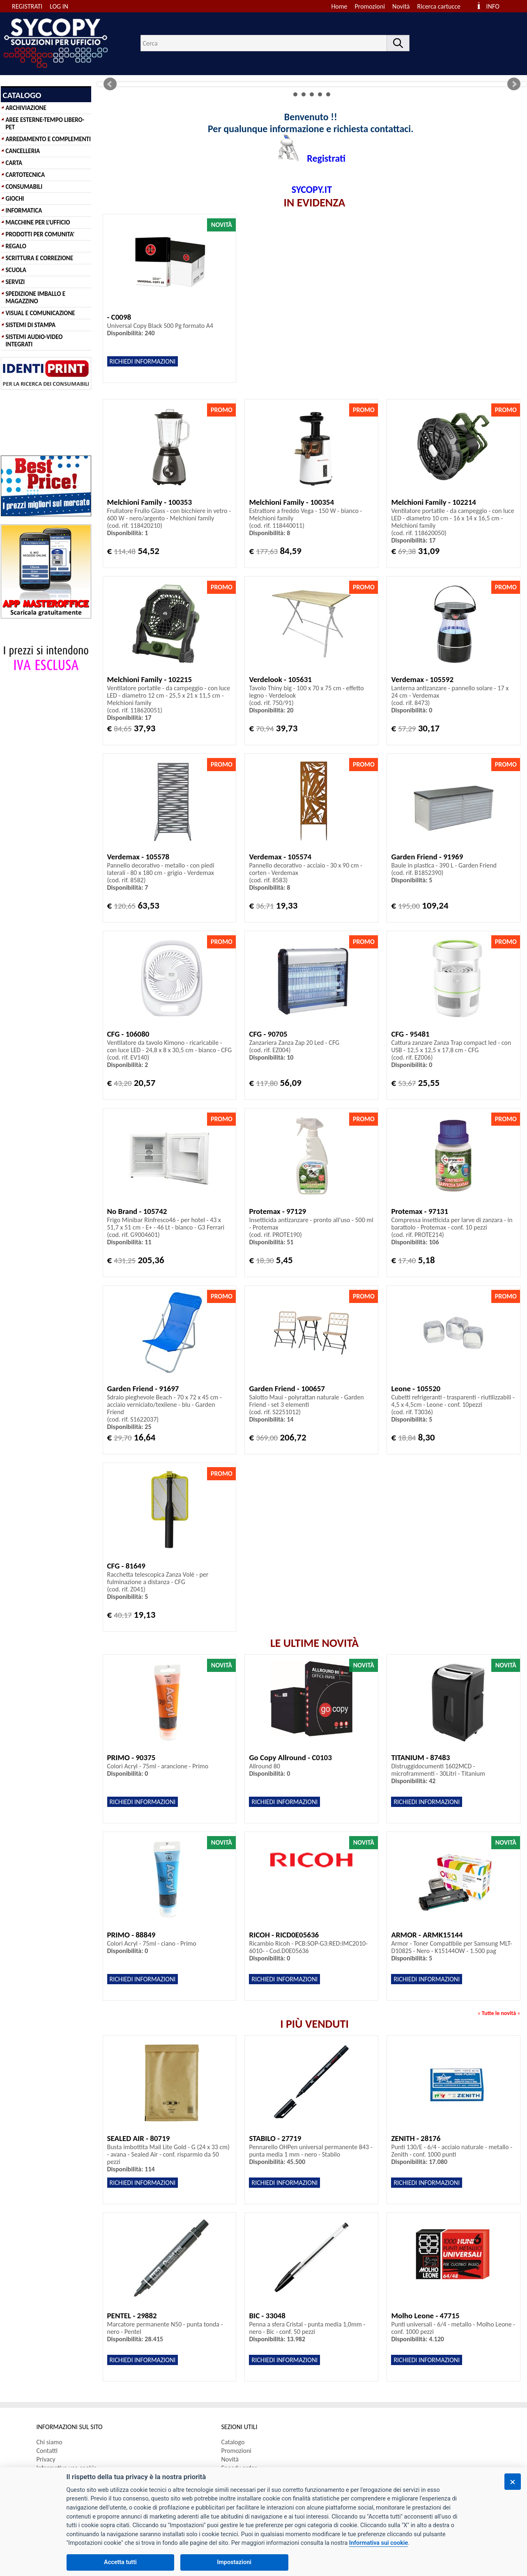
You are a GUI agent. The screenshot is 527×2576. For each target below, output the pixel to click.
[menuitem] (442, 6)
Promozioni (370, 6)
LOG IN (59, 6)
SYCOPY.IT (312, 189)
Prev (110, 84)
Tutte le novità (499, 2013)
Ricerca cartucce (438, 6)
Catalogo (233, 2442)
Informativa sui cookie (378, 2542)
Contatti (47, 2451)
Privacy (46, 2459)
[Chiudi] (512, 2481)
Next (513, 84)
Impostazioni (234, 2562)
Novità (401, 6)
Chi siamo (49, 2442)
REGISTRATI (27, 6)
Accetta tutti (120, 2562)
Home (339, 6)
